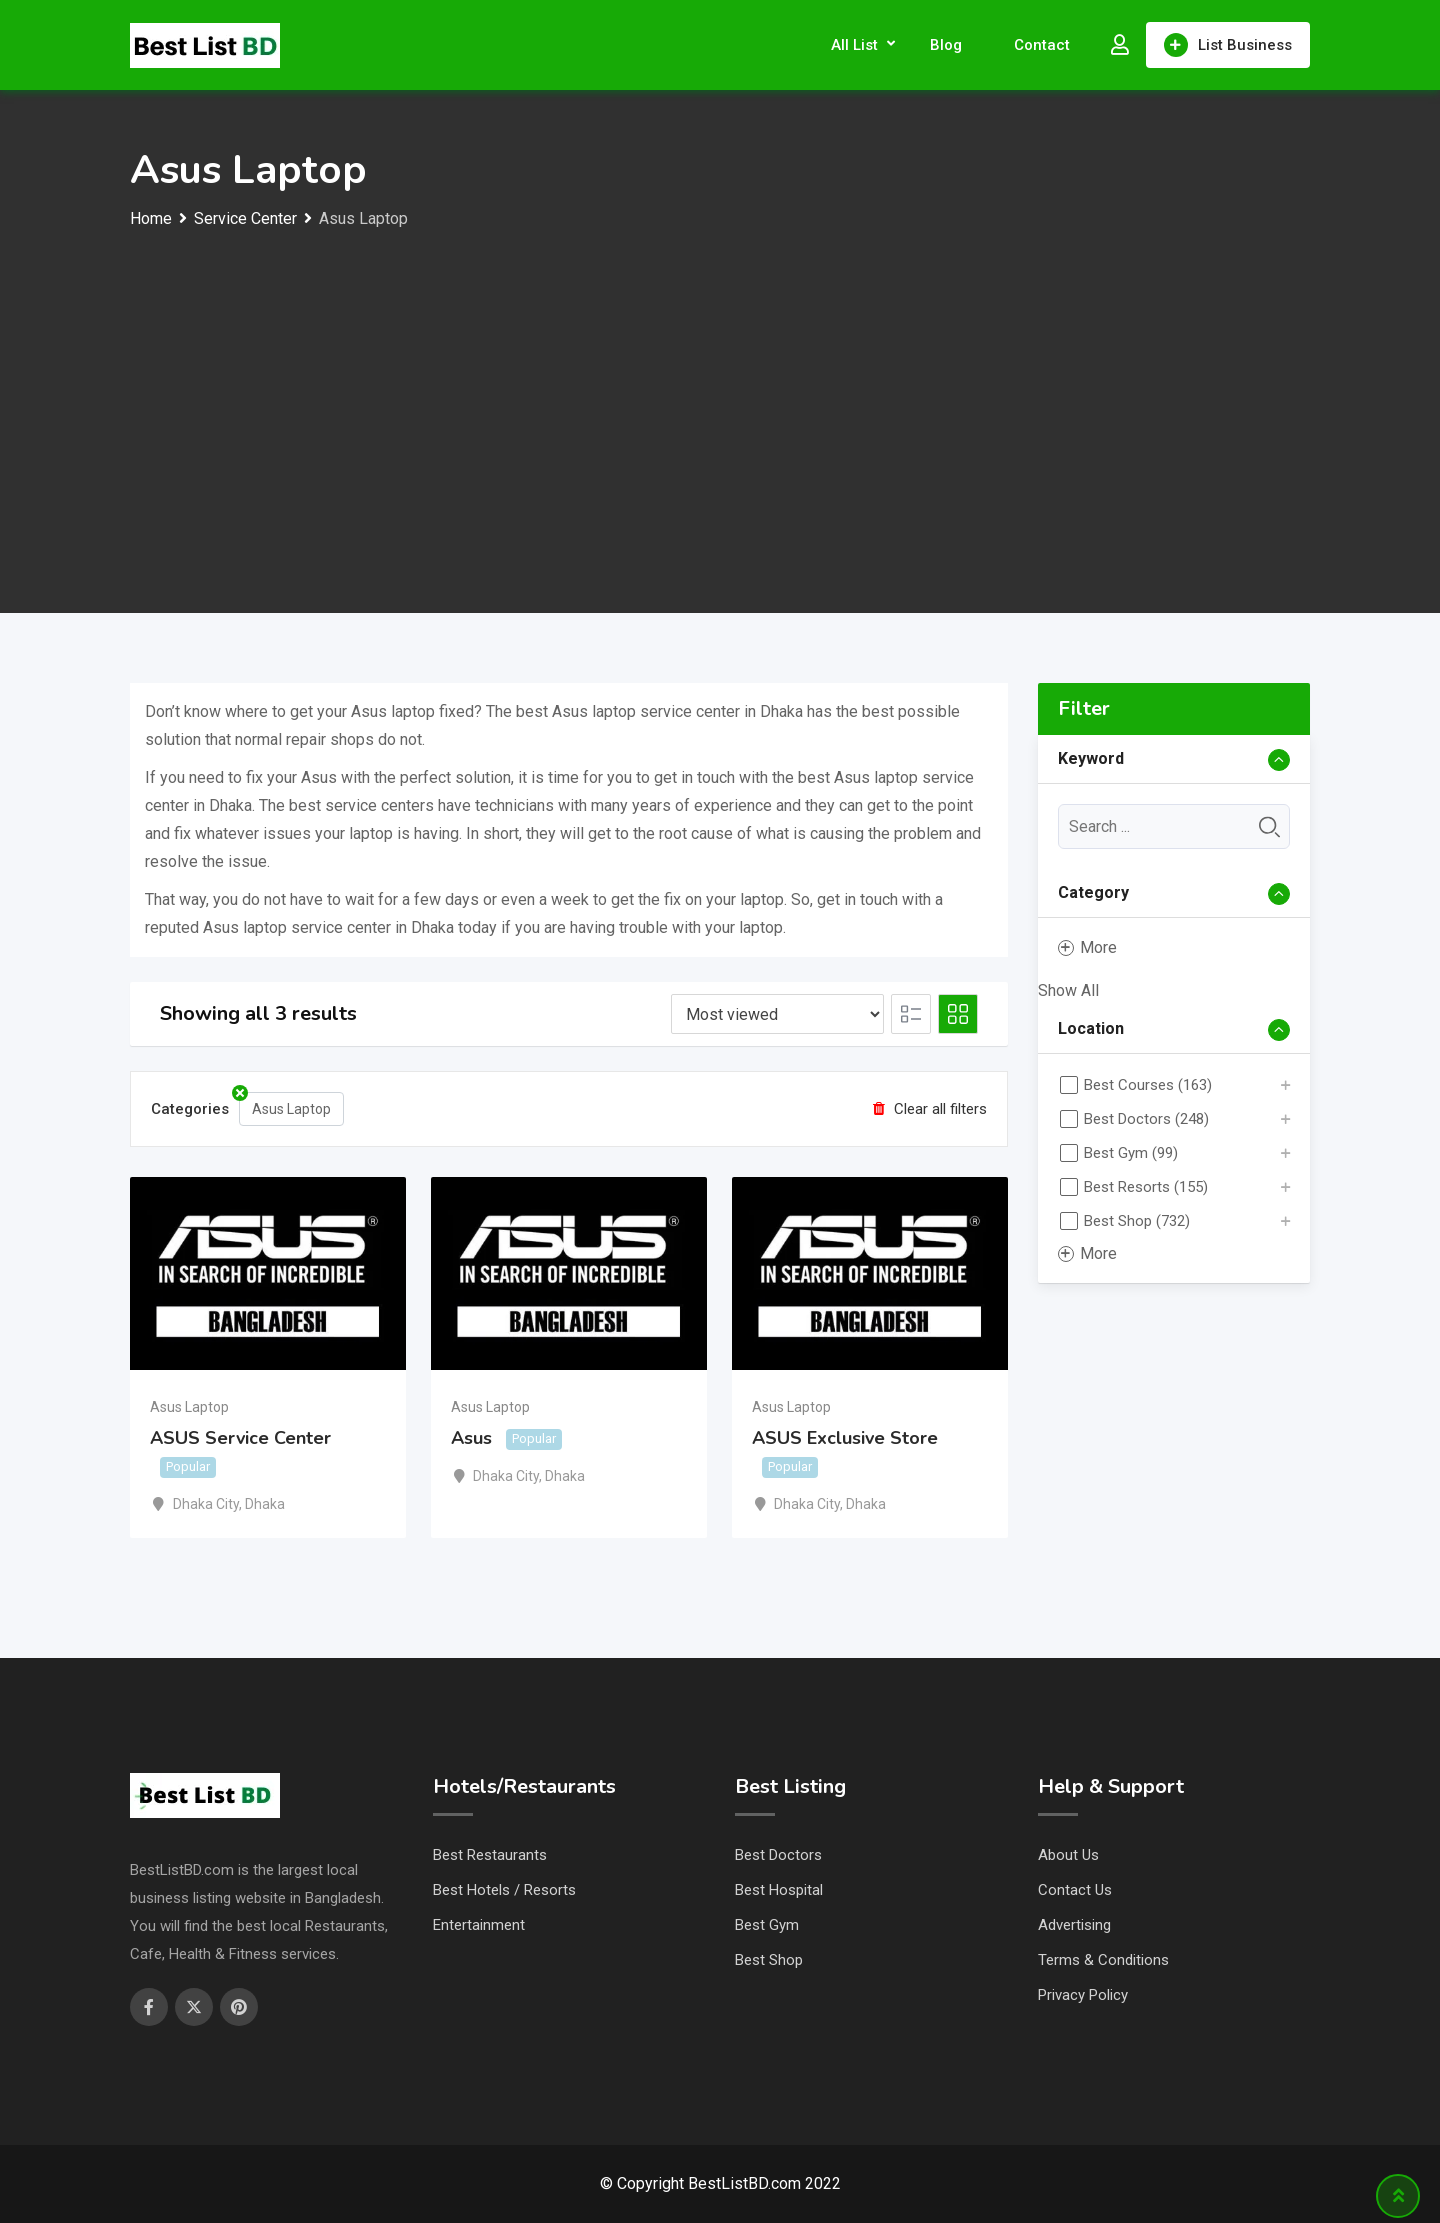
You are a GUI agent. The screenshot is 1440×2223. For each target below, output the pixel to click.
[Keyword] (1174, 826)
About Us (1068, 1855)
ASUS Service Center (240, 1438)
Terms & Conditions (1103, 1960)
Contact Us (1075, 1890)
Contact (1042, 45)
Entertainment (479, 1925)
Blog (946, 45)
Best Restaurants (490, 1855)
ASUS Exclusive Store (845, 1438)
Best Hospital (779, 1890)
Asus (471, 1438)
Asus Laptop (285, 1104)
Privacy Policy (1083, 1995)
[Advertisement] (720, 383)
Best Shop (769, 1960)
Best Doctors (778, 1855)
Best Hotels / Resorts (504, 1890)
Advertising (1074, 1925)
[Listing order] (777, 1014)
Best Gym (767, 1925)
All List (854, 45)
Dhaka (265, 1504)
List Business (1228, 45)
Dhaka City (206, 1504)
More (1087, 947)
